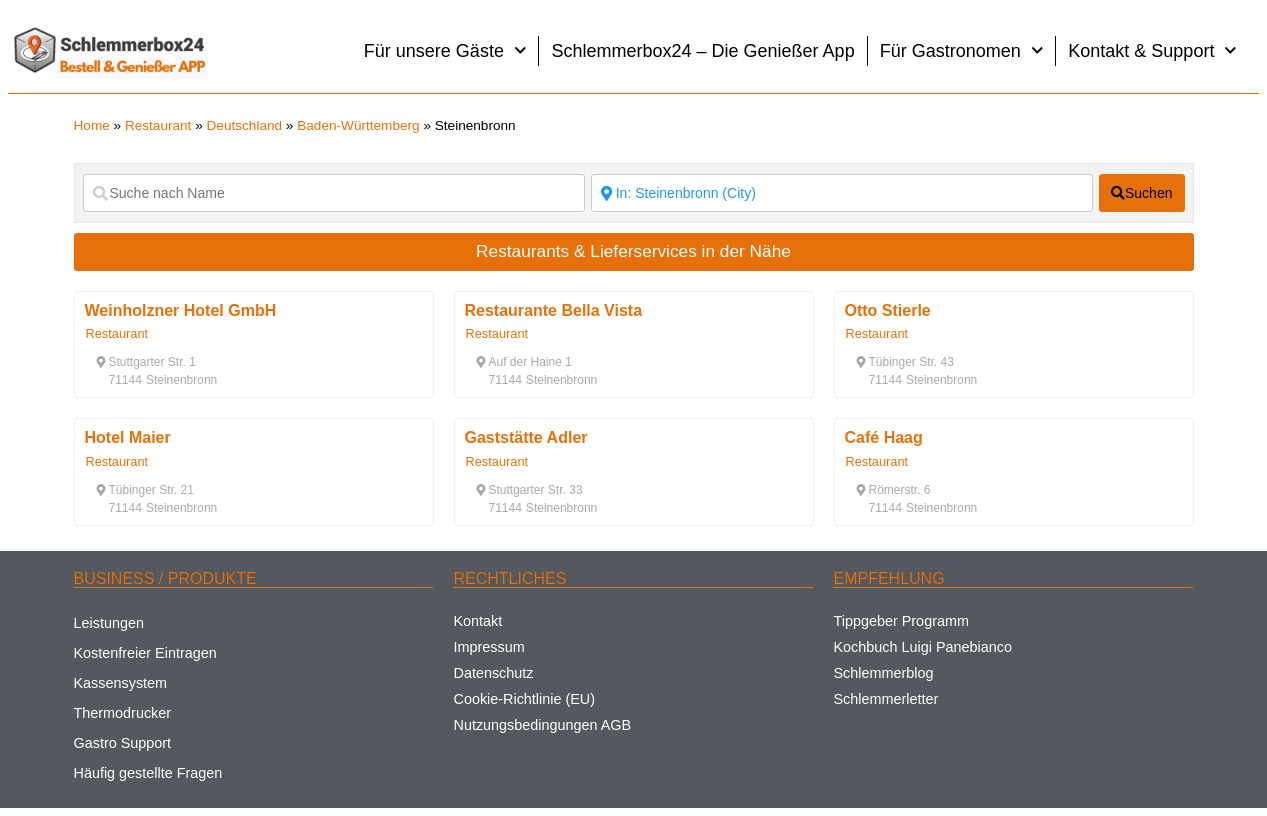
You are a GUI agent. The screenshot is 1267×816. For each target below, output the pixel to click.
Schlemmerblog (883, 673)
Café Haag (884, 437)
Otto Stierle (888, 310)
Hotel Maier (128, 437)
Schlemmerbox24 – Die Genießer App (702, 51)
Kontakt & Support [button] (1152, 50)
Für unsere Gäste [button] (445, 50)
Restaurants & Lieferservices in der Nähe (633, 251)
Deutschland (245, 125)
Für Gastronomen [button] (962, 50)
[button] (145, 362)
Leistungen (109, 623)
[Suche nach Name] (334, 193)
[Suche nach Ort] (842, 193)
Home (92, 125)
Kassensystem (121, 683)
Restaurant (158, 125)
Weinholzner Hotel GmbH (181, 310)
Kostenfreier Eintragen (145, 653)
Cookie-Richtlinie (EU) (524, 699)
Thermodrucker (123, 713)
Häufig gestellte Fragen (148, 773)
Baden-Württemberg (358, 125)
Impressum (488, 647)
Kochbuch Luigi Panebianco (922, 647)
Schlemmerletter (885, 699)
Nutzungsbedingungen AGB (542, 725)
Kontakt (477, 621)
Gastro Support (123, 743)
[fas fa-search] (1142, 193)
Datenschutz (493, 673)
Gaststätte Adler (526, 437)
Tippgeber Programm (900, 621)
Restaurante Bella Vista (554, 310)
